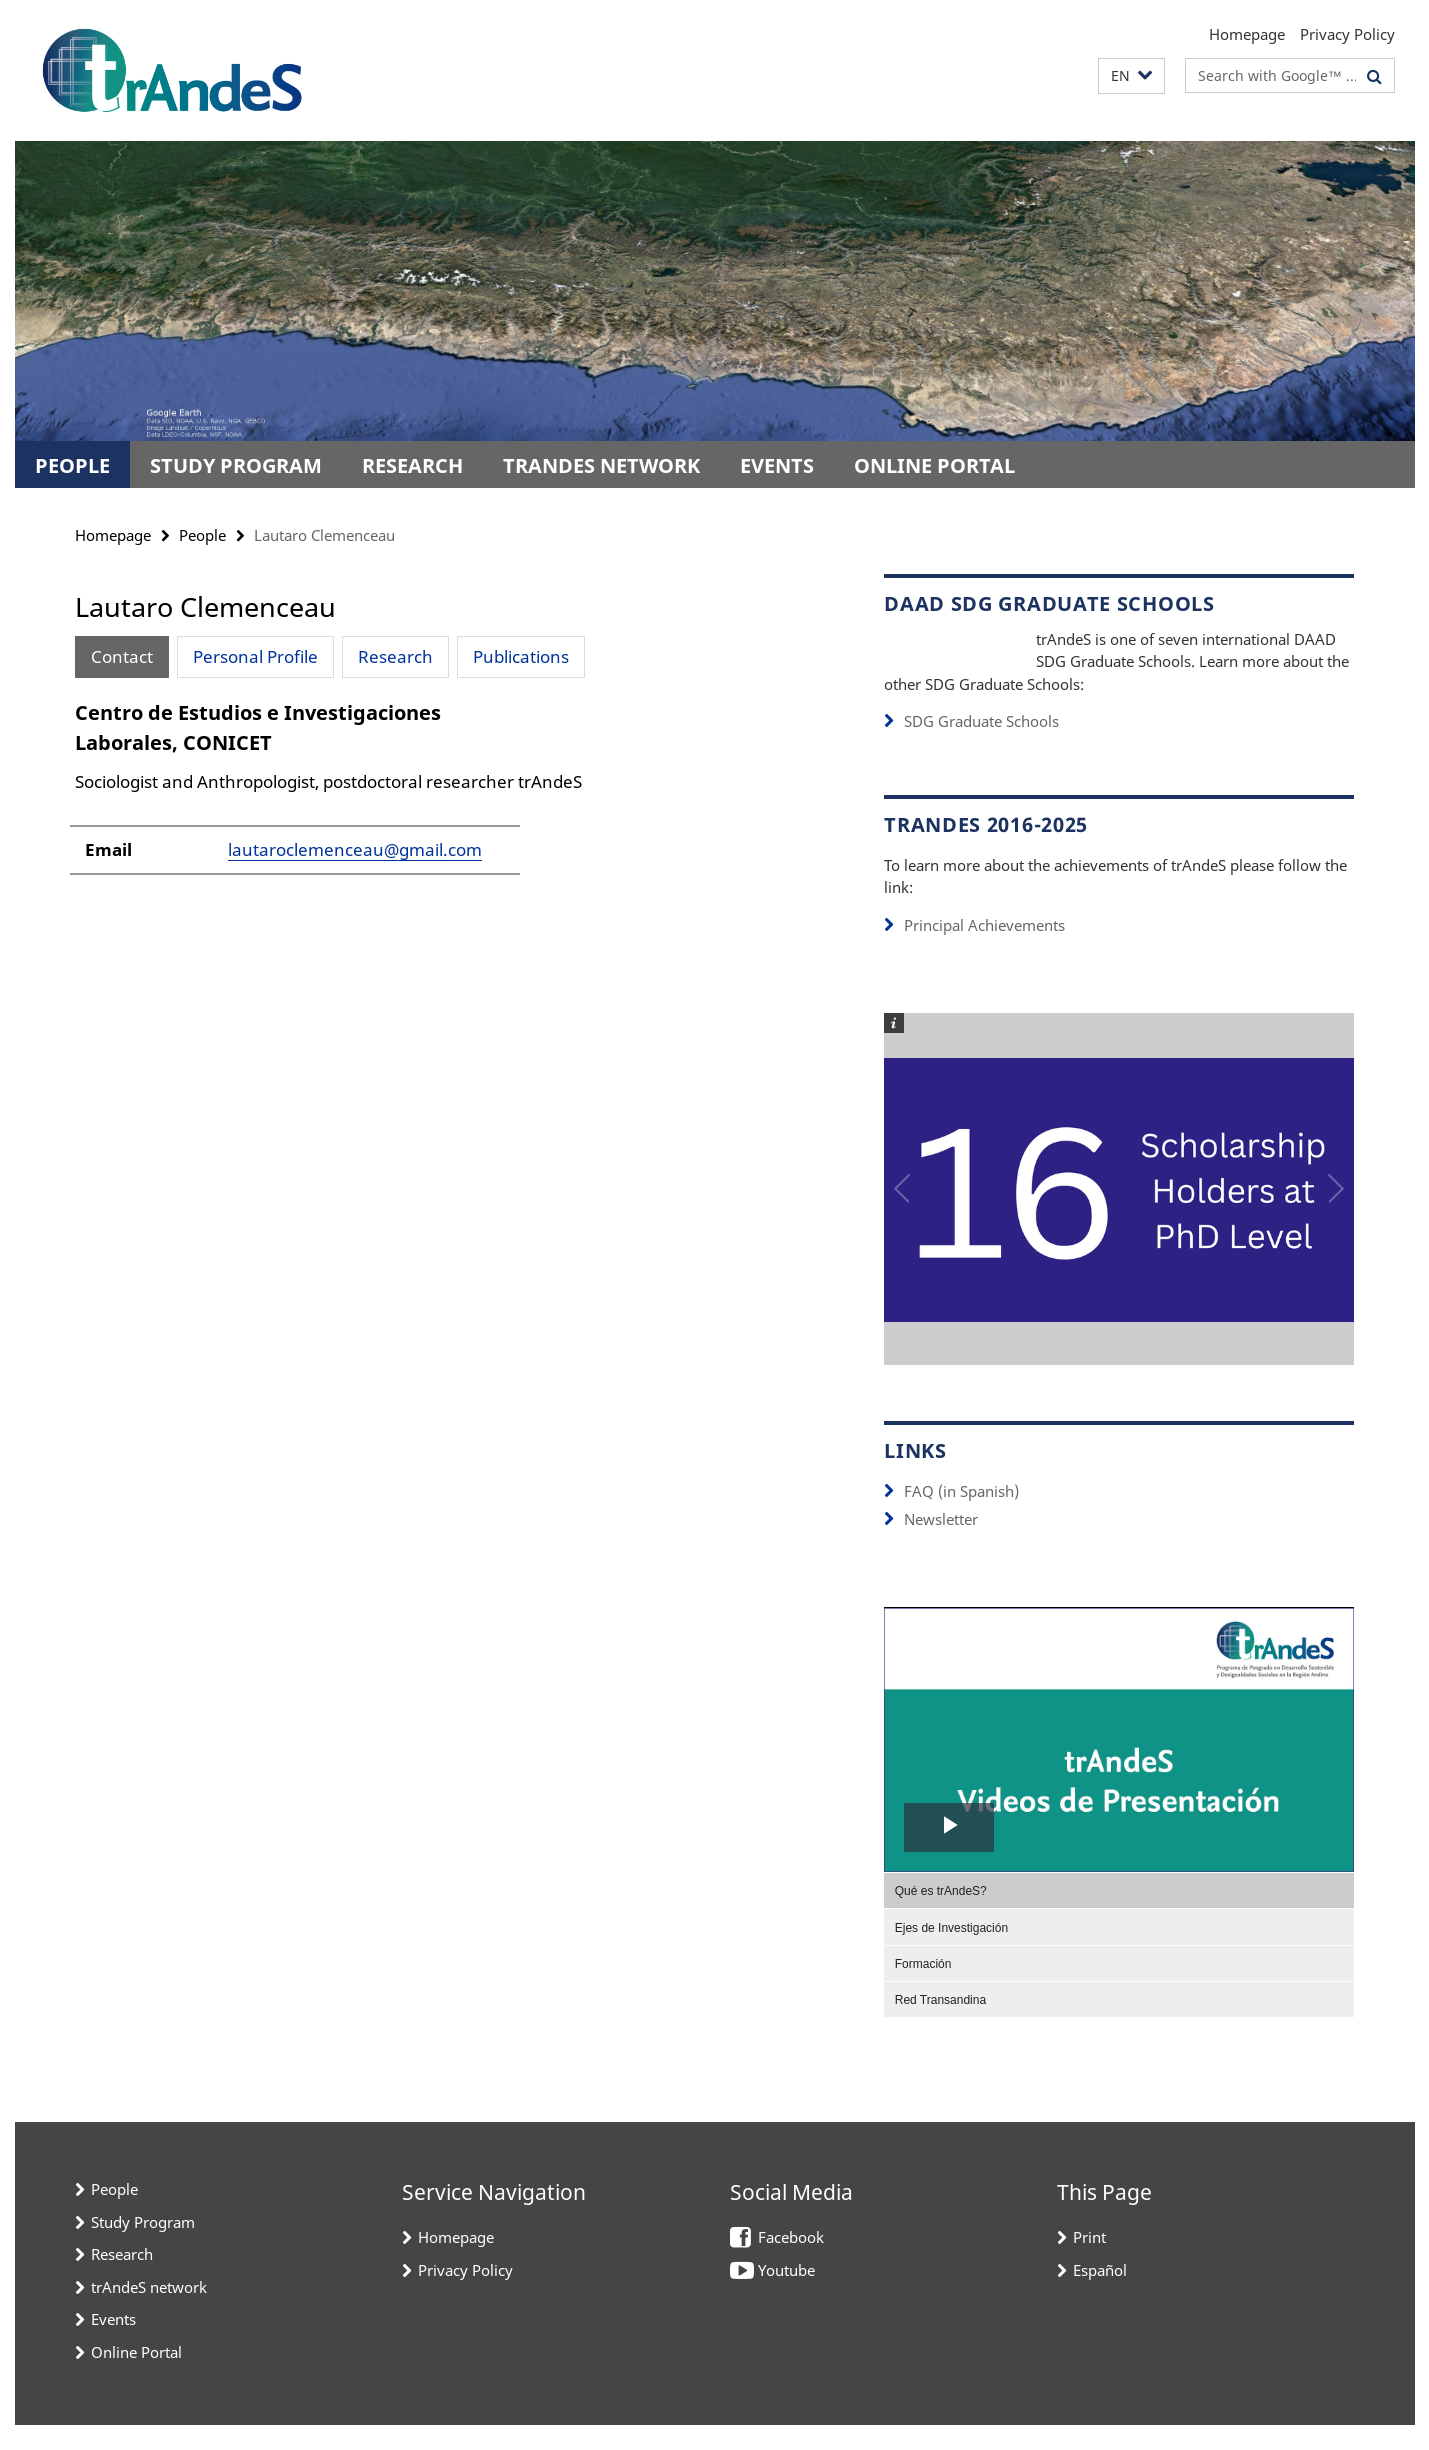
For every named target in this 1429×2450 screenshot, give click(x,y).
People (72, 465)
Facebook (791, 2263)
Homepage (1247, 34)
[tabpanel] (442, 809)
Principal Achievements (984, 951)
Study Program (236, 465)
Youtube (786, 2295)
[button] (1131, 76)
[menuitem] (1119, 1915)
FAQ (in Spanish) (961, 1517)
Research (412, 465)
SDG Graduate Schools (981, 748)
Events (777, 465)
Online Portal (934, 465)
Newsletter (941, 1545)
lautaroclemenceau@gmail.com (355, 875)
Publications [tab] (521, 656)
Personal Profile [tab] (255, 656)
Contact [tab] (122, 656)
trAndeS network (601, 465)
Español (1100, 2295)
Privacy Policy (1347, 34)
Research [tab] (395, 656)
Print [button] (1089, 2263)
